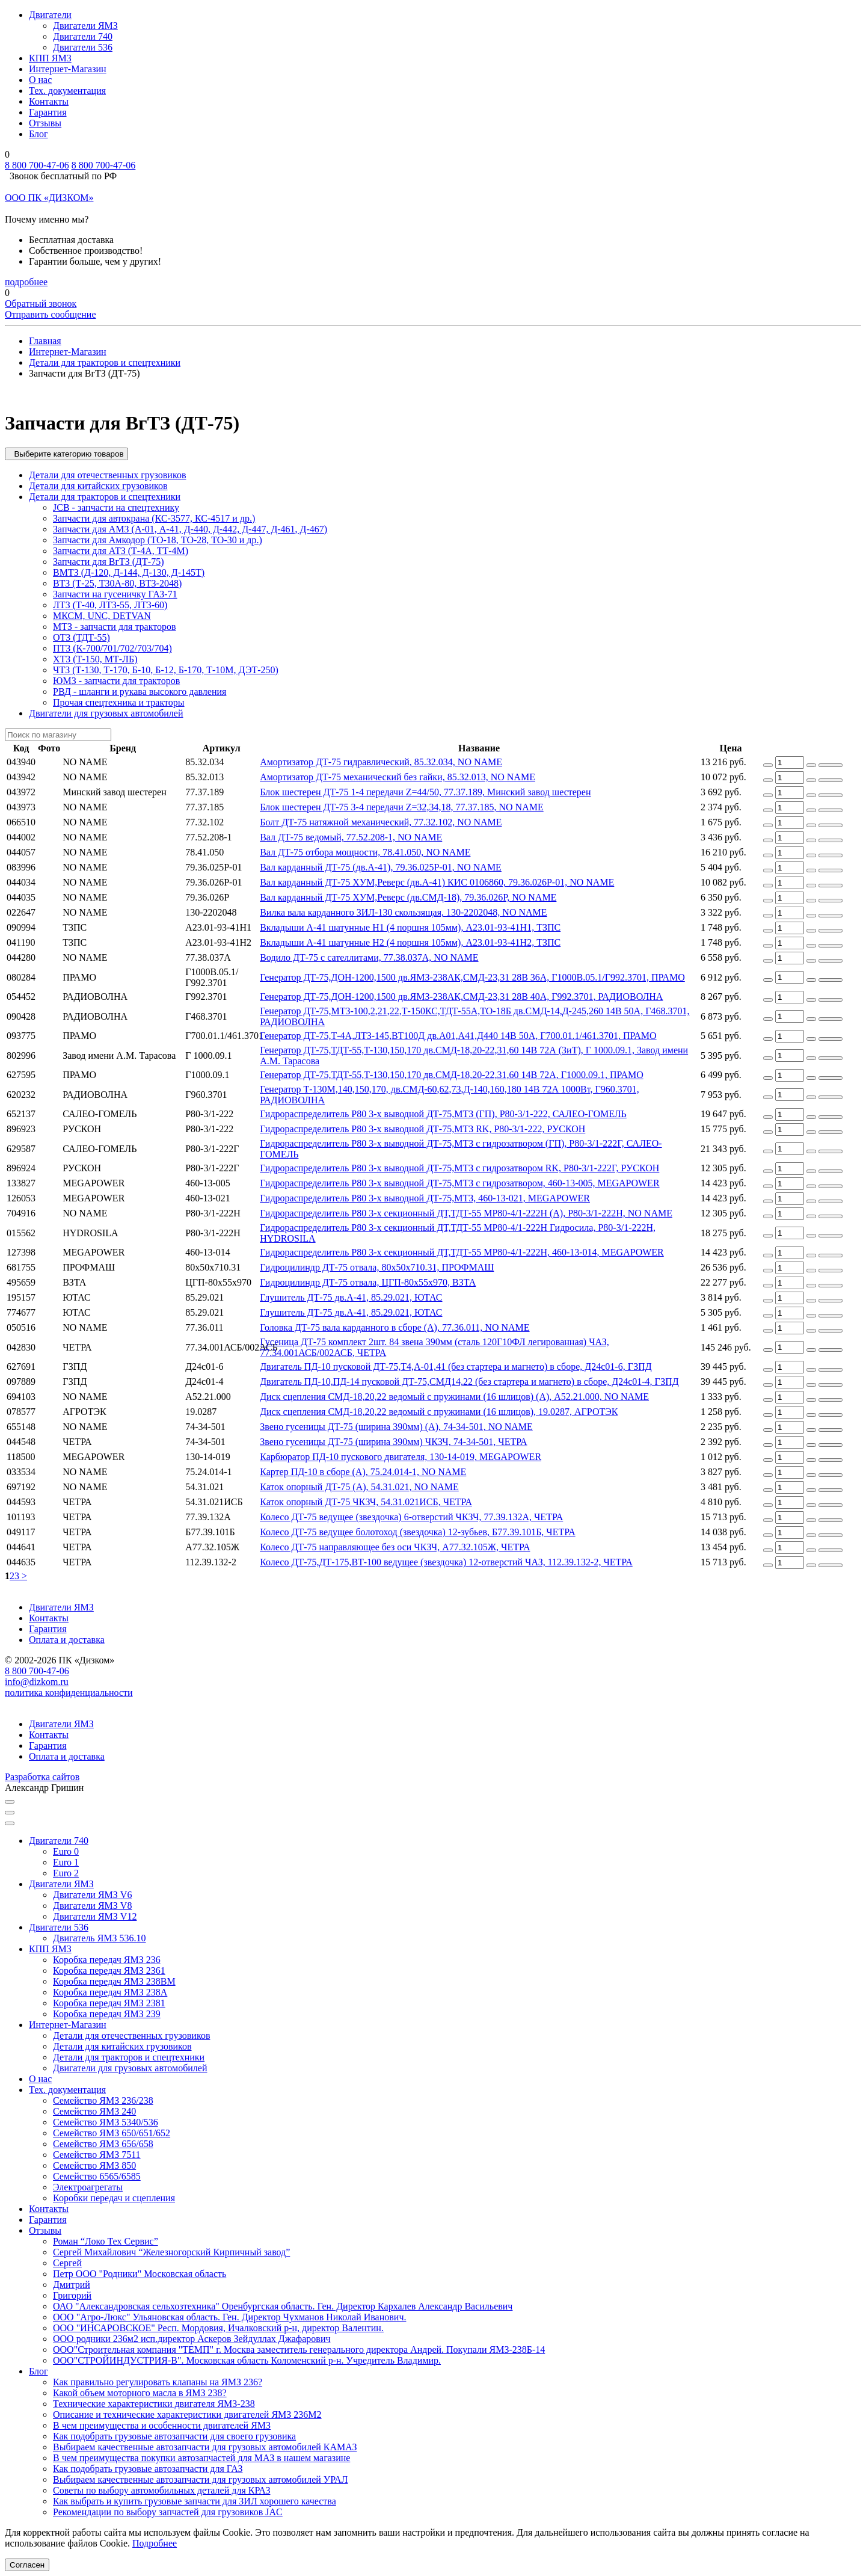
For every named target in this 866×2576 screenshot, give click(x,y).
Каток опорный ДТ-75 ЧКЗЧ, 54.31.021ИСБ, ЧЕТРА (366, 1502)
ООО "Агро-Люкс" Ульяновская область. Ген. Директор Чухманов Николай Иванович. (229, 2317)
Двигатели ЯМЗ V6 (92, 1895)
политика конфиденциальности (69, 1692)
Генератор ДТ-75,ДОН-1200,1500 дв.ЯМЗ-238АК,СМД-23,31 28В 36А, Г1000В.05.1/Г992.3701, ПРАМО (472, 977)
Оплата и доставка (67, 1640)
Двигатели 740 (82, 36)
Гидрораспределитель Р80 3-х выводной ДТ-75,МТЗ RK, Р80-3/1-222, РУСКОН (422, 1129)
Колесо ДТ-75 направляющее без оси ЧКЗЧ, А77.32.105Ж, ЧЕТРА (395, 1547)
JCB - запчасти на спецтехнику (116, 507)
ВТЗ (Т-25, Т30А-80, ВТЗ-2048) (117, 583)
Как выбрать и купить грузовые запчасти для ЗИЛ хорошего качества (194, 2501)
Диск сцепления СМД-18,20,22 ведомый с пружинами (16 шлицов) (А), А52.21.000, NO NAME (454, 1396)
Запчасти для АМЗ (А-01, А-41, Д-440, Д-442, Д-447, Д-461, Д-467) (190, 529)
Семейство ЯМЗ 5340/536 (105, 2122)
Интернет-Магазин (67, 69)
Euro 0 (66, 1851)
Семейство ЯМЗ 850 (94, 2165)
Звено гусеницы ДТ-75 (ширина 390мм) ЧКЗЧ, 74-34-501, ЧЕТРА (393, 1442)
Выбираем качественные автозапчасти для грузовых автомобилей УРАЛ (200, 2479)
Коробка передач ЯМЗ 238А (110, 1992)
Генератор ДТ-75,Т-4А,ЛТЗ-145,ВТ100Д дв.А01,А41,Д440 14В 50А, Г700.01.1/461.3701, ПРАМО (458, 1036)
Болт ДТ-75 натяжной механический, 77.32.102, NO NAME (381, 822)
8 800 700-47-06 (37, 165)
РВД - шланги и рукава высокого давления (139, 691)
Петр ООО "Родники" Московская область (139, 2274)
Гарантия (48, 112)
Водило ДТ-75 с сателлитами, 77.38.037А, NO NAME (369, 957)
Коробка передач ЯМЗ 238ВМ (114, 1981)
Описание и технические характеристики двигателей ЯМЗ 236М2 (187, 2414)
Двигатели (50, 15)
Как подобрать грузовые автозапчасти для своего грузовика (174, 2436)
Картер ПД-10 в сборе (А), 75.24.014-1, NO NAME (363, 1472)
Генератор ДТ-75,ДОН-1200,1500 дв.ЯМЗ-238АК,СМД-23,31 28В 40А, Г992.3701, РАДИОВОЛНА (461, 996)
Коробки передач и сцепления (114, 2198)
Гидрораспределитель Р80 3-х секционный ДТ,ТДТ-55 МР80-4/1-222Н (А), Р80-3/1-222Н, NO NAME (466, 1213)
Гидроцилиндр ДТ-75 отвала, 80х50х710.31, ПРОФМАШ (377, 1267)
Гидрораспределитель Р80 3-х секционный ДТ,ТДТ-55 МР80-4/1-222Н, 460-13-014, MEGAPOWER (462, 1252)
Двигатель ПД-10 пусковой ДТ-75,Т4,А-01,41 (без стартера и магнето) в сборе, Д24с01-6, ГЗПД (456, 1366)
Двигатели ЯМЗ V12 (95, 1916)
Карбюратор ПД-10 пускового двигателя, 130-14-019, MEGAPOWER (400, 1457)
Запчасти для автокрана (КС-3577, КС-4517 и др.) (154, 518)
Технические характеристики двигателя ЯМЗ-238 (154, 2404)
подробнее (26, 282)
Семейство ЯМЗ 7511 (97, 2154)
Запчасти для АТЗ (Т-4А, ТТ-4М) (120, 551)
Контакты (49, 101)
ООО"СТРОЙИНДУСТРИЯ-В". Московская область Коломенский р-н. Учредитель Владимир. (247, 2360)
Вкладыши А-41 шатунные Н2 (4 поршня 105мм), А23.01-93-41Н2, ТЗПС (410, 942)
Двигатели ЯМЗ (85, 25)
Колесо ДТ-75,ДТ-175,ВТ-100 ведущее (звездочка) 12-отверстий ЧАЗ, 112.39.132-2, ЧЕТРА (446, 1562)
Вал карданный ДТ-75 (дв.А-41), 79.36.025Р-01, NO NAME (381, 867)
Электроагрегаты (88, 2187)
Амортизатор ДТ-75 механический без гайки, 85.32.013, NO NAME (397, 777)
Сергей (67, 2263)
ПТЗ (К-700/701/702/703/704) (112, 648)
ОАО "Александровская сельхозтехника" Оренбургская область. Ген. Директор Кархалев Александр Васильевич (282, 2306)
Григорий (72, 2295)
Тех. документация (67, 90)
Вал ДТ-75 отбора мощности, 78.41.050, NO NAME (365, 852)
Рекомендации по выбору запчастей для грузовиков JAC (168, 2512)
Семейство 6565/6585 (97, 2176)
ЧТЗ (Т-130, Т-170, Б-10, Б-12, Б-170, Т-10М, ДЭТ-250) (165, 670)
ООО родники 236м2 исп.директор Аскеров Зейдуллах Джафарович (191, 2339)
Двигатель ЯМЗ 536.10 (99, 1938)
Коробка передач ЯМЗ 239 (107, 2014)
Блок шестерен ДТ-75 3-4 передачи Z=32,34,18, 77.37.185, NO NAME (402, 807)
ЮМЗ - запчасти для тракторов (116, 681)
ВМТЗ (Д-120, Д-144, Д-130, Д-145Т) (128, 572)
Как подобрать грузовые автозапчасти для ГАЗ (147, 2469)
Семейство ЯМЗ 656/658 (103, 2144)
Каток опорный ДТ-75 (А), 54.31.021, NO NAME (359, 1487)
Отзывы (45, 123)
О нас (40, 80)
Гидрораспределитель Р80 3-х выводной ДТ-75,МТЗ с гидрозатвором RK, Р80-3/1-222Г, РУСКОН (459, 1168)
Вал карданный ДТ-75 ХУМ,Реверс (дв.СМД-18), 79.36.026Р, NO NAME (408, 897)
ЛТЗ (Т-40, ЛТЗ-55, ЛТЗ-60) (110, 605)
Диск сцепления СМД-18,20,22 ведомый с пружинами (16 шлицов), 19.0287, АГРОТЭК (439, 1412)
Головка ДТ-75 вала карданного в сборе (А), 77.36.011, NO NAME (394, 1327)
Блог (38, 134)
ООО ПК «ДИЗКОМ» (49, 198)
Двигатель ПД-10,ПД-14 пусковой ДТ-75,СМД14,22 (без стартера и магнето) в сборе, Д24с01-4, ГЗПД (469, 1381)
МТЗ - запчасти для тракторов (114, 626)
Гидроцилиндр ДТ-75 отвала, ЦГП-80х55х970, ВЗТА (368, 1282)
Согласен (27, 2564)
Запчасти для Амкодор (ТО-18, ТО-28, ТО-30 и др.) (157, 540)
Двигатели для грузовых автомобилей (106, 713)
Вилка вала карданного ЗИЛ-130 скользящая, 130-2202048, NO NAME (403, 912)
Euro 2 (66, 1873)
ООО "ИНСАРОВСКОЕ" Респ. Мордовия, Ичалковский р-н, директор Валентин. (218, 2328)
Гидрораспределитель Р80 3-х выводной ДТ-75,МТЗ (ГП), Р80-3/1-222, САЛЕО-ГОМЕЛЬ (443, 1114)
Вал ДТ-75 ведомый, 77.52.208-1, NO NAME (351, 837)
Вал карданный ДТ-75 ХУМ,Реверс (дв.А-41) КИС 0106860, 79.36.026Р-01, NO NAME (437, 882)
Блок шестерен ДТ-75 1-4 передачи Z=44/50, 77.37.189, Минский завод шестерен (425, 792)
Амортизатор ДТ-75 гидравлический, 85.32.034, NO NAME (381, 762)
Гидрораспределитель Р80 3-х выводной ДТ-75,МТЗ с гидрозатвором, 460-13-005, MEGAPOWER (459, 1183)
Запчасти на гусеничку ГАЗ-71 (115, 594)
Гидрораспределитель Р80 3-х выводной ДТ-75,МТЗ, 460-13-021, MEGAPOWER (425, 1198)
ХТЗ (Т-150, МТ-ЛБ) (95, 659)
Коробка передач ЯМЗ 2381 (109, 2003)
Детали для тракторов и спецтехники (104, 496)
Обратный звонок (40, 303)
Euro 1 (66, 1862)
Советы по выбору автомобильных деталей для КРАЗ (161, 2490)
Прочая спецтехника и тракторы (119, 702)
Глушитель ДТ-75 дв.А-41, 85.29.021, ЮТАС (351, 1297)
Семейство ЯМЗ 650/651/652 (111, 2133)
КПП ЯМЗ (50, 58)
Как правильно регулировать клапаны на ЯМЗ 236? (157, 2382)
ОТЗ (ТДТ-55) (81, 637)
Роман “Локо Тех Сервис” (105, 2241)
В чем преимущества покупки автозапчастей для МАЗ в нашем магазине (201, 2458)
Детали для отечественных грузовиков (107, 475)
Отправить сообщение (50, 314)
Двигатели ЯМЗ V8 (92, 1905)
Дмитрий (71, 2284)
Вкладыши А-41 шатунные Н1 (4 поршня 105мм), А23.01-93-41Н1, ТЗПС (410, 927)
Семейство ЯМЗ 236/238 (103, 2100)
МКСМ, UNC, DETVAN (102, 616)
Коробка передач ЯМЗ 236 (107, 1960)
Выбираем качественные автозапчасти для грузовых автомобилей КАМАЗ (205, 2447)
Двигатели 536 (82, 47)
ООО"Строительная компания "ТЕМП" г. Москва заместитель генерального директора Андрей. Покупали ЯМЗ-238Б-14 (299, 2349)
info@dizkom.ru (37, 1682)
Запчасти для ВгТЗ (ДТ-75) (108, 561)
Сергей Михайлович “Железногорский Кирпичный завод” (171, 2252)
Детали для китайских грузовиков (98, 486)
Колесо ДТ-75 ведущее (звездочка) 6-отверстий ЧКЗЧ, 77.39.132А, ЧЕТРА (411, 1517)
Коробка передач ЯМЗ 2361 (109, 1970)
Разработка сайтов (42, 1777)
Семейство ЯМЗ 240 (94, 2111)
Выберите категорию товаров (66, 453)
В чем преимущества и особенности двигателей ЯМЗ (162, 2425)
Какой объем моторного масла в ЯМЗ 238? (140, 2393)
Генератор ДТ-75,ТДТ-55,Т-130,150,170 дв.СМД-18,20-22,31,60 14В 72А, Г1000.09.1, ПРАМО (451, 1075)
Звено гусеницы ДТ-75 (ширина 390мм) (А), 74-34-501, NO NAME (396, 1427)
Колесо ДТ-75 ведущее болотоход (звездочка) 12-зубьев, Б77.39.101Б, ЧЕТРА (418, 1532)
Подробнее (154, 2543)
